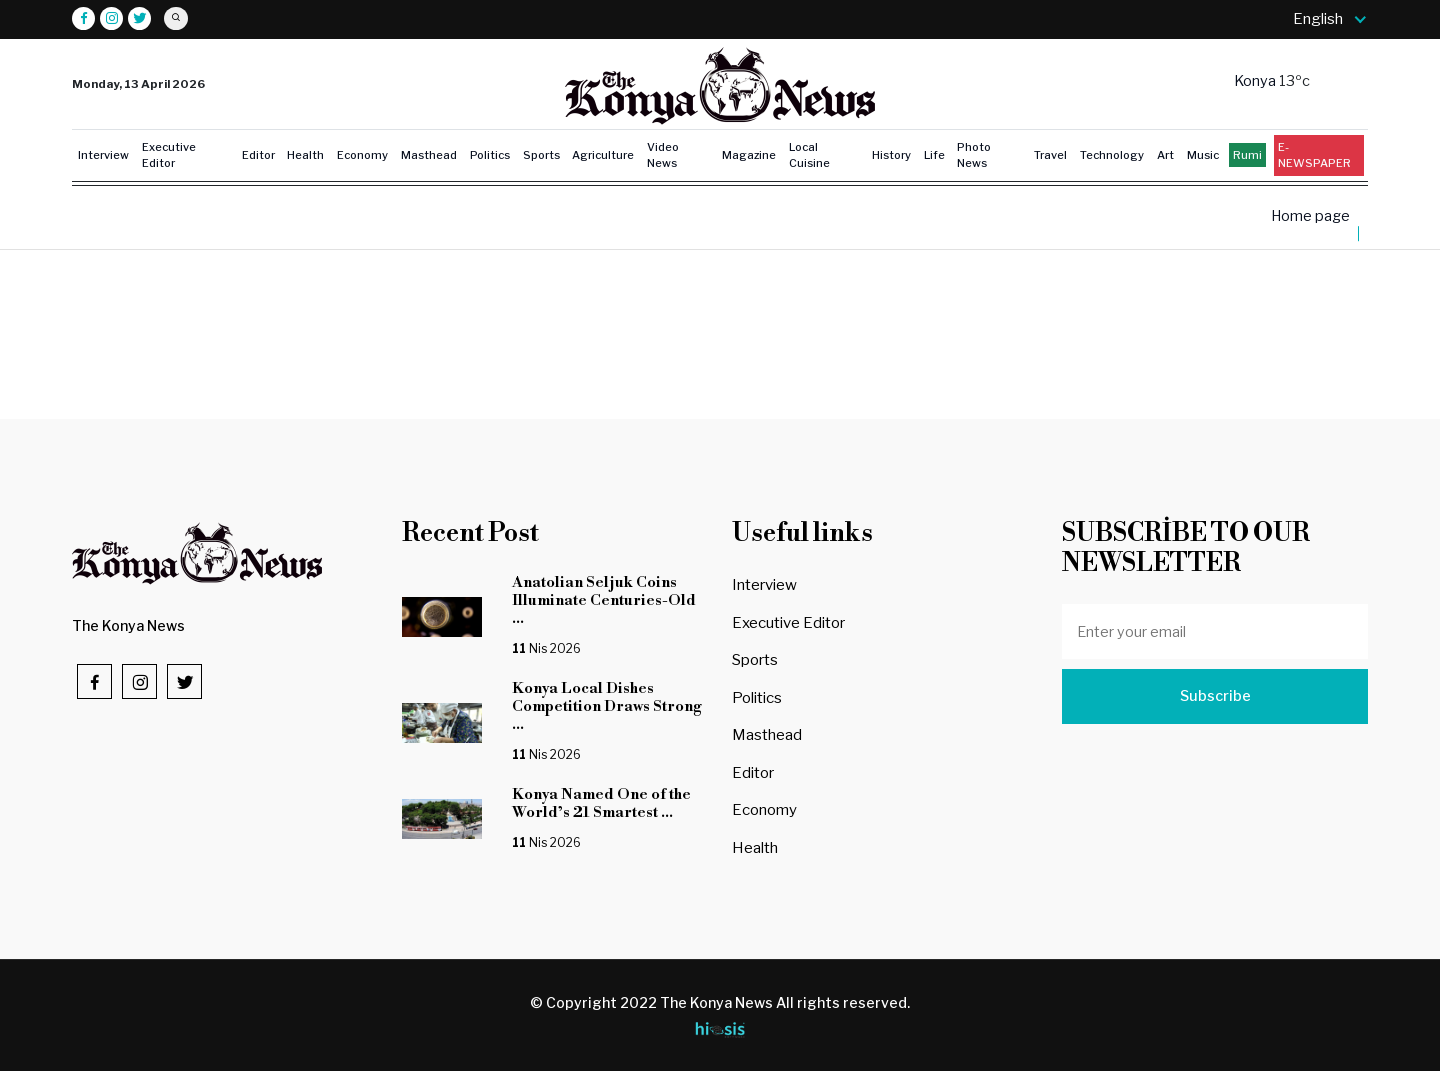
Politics (490, 155)
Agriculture (603, 155)
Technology (1112, 155)
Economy (362, 155)
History (891, 155)
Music (1203, 155)
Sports (541, 155)
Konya (1256, 81)
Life (934, 155)
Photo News (974, 155)
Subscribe (1215, 696)
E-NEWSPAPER (1314, 155)
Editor (258, 155)
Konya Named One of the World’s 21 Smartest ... (601, 803)
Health (305, 155)
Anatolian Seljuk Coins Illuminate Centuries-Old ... (604, 600)
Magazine (749, 155)
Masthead (429, 155)
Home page (1310, 216)
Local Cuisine (809, 155)
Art (1165, 155)
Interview (103, 155)
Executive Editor (169, 155)
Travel (1050, 155)
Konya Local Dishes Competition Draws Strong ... (607, 706)
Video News (663, 155)
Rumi (1247, 155)
